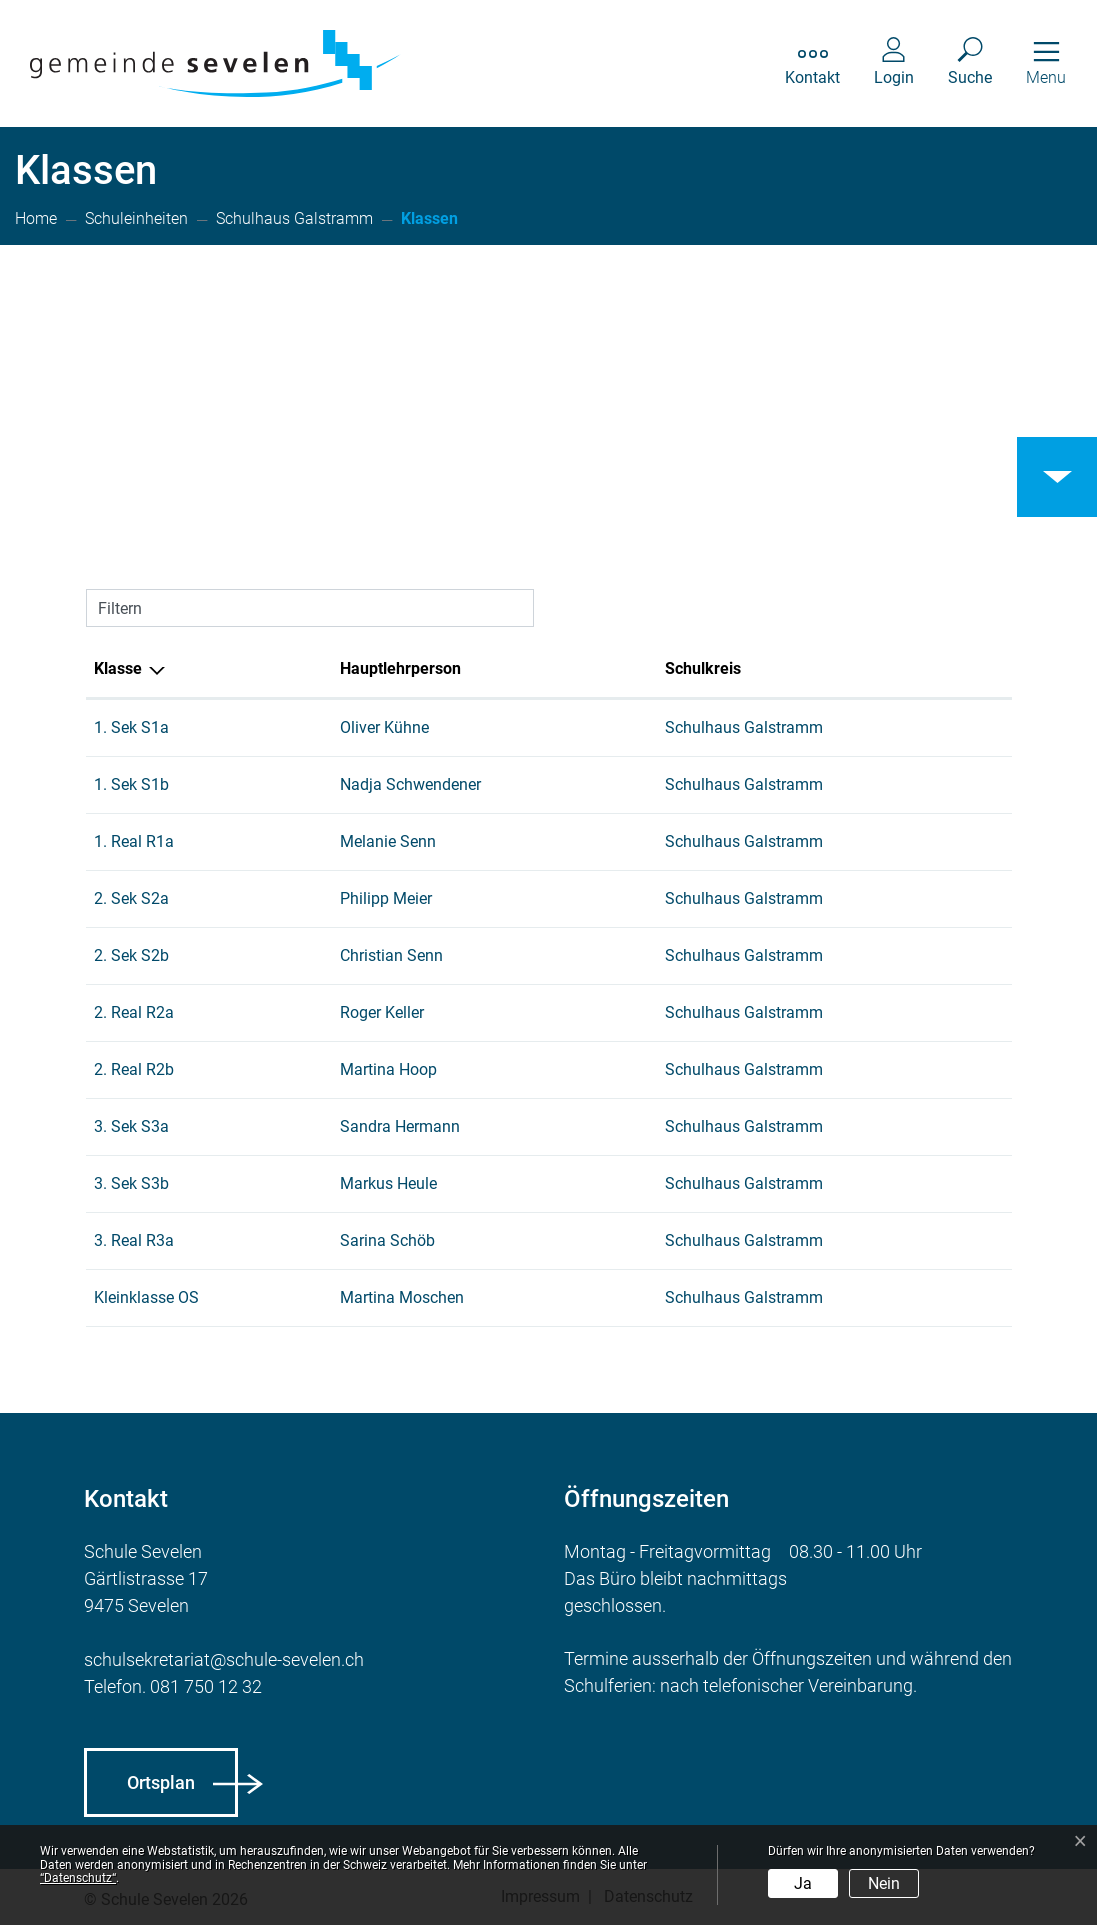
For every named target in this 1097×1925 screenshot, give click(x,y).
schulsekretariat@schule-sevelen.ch (224, 1659)
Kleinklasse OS (146, 1297)
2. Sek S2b (131, 955)
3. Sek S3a (131, 1126)
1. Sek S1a (131, 727)
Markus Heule (388, 1183)
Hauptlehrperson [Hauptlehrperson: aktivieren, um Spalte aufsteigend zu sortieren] (400, 668)
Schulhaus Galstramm (744, 727)
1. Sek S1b (131, 784)
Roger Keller (382, 1012)
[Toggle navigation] (1046, 63)
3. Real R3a (134, 1240)
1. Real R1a (134, 841)
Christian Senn (391, 955)
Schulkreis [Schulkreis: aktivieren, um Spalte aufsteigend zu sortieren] (703, 668)
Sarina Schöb (387, 1240)
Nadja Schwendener (410, 784)
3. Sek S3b (131, 1183)
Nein (884, 1883)
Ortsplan (161, 1782)
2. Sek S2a (131, 898)
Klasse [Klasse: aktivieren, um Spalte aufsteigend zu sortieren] (118, 668)
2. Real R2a (134, 1012)
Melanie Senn (388, 841)
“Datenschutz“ (78, 1878)
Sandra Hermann (400, 1126)
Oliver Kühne (384, 727)
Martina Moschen (402, 1297)
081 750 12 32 (206, 1686)
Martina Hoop (388, 1069)
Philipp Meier (386, 898)
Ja (803, 1883)
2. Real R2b (134, 1069)
